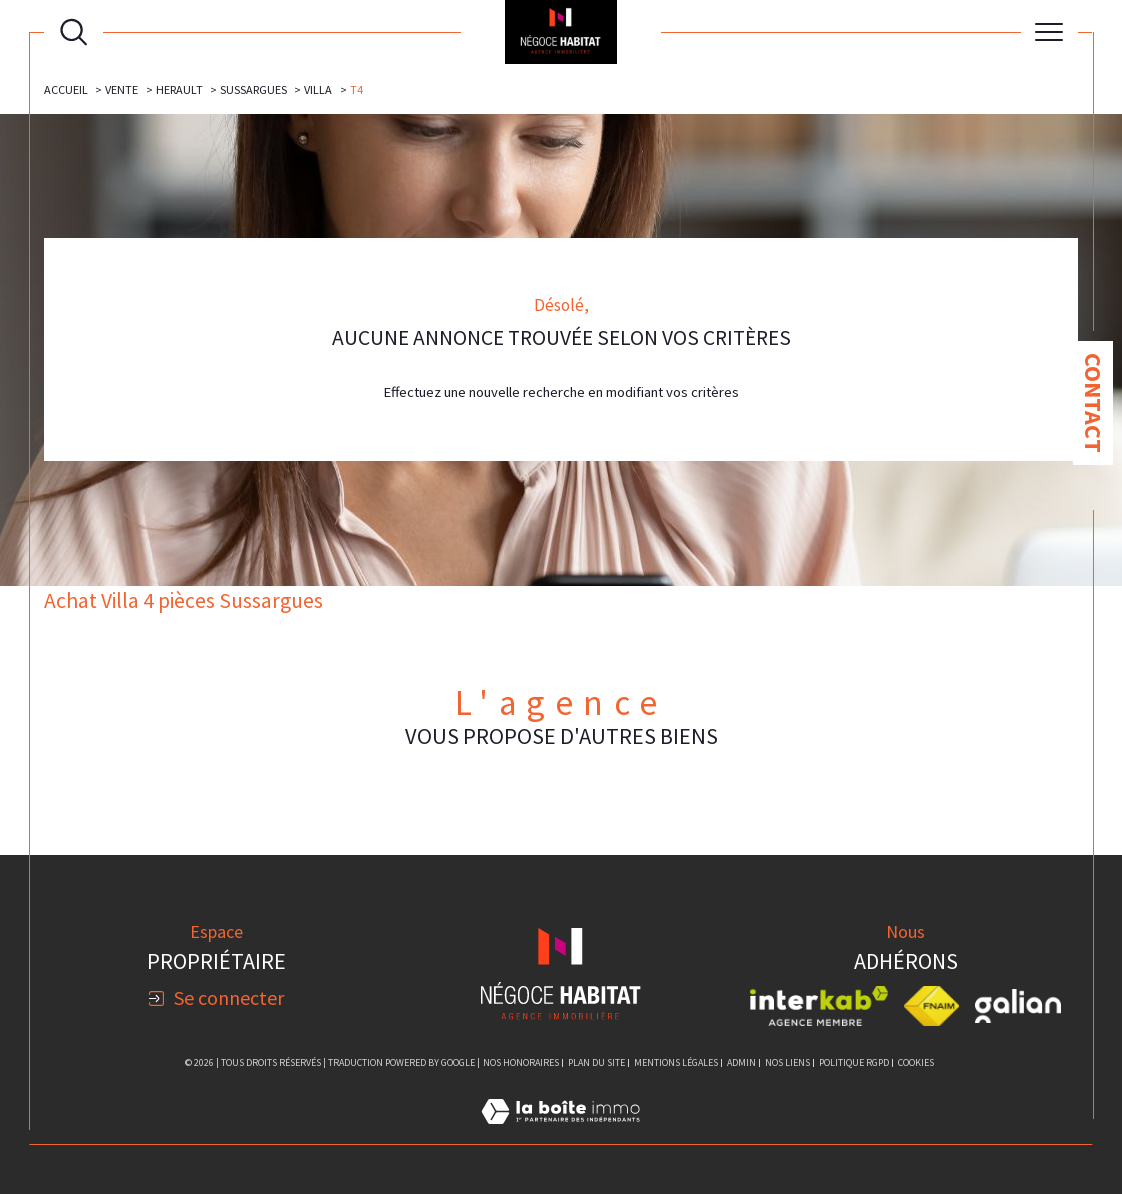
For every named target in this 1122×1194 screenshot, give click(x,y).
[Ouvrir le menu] (1049, 32)
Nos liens (787, 1062)
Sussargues (253, 89)
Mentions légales (676, 1062)
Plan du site (596, 1062)
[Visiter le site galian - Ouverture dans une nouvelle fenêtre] (1018, 1006)
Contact (1093, 403)
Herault (179, 89)
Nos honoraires (521, 1062)
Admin (741, 1062)
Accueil (66, 89)
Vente (121, 89)
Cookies (916, 1063)
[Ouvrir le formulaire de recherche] (73, 31)
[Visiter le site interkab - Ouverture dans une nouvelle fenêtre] (819, 1006)
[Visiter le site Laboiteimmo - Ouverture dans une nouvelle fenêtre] (560, 1134)
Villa (318, 89)
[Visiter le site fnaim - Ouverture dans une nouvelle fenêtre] (931, 1006)
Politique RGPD (854, 1062)
